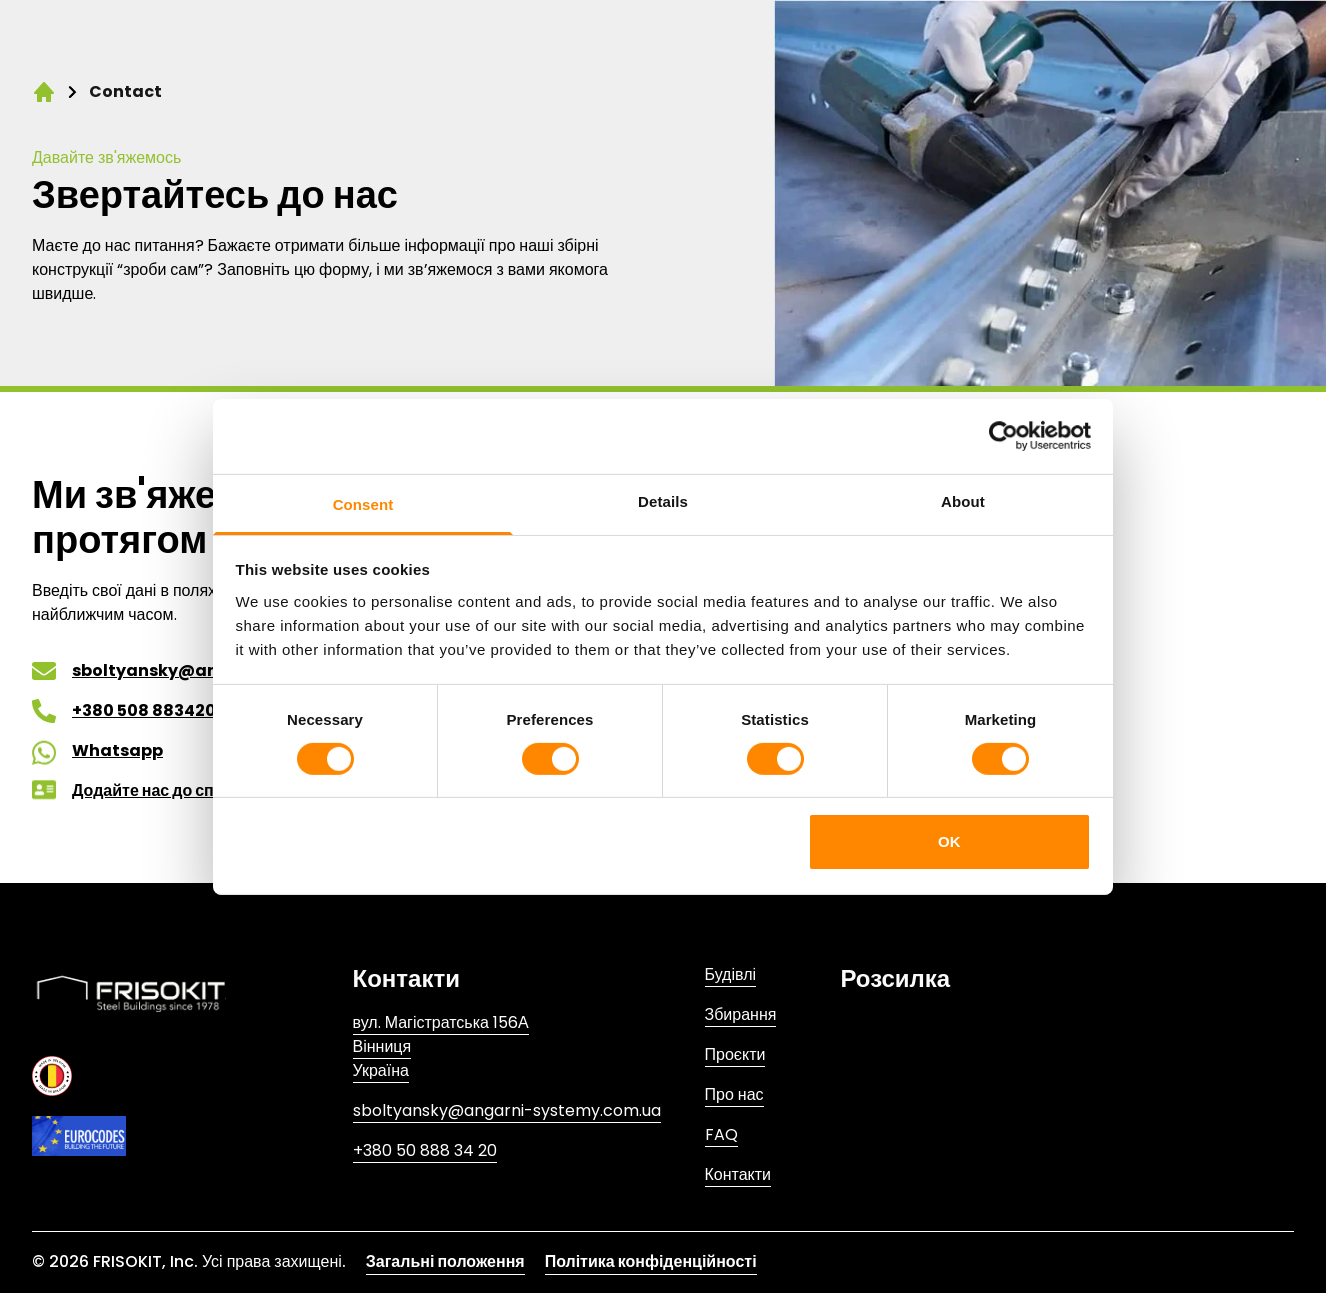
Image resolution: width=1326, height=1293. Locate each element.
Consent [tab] (363, 503)
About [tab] (963, 500)
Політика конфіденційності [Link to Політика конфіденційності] (651, 1261)
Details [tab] (663, 500)
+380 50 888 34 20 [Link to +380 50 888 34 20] (425, 1150)
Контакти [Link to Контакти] (738, 1174)
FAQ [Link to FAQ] (721, 1134)
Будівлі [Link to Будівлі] (731, 974)
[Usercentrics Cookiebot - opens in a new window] (1003, 436)
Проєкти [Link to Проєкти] (735, 1054)
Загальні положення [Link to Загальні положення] (445, 1261)
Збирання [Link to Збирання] (741, 1014)
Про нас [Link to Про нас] (734, 1094)
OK (949, 841)
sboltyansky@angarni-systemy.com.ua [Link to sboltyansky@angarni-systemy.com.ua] (507, 1110)
